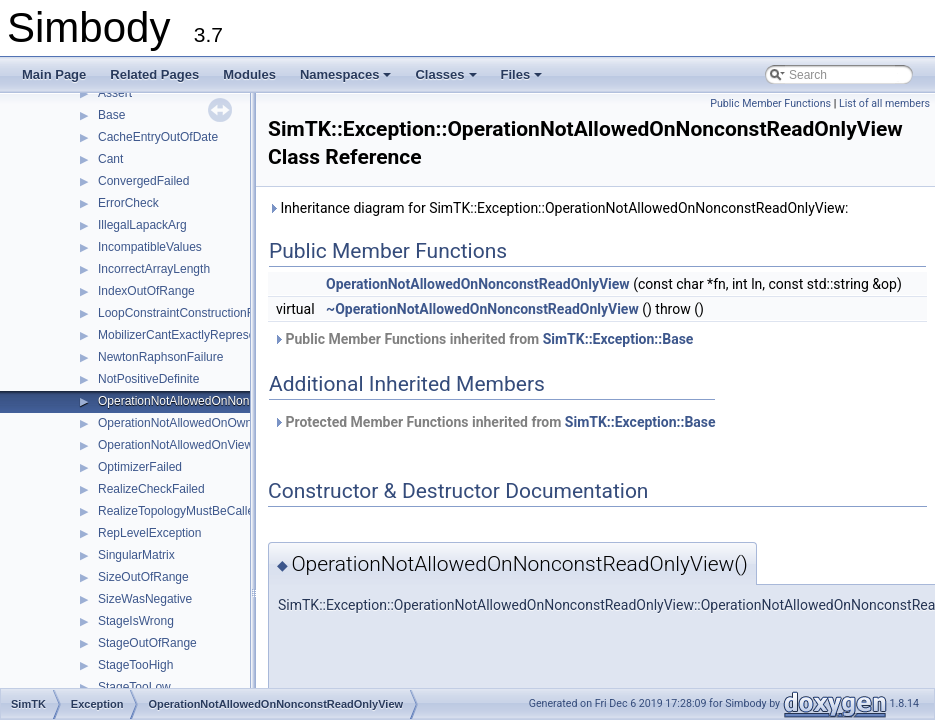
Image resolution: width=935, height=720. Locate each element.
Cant (110, 159)
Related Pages (154, 74)
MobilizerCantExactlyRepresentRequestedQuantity (233, 335)
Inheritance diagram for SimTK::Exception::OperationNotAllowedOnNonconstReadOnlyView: (558, 208)
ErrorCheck (128, 203)
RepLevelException (149, 533)
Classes (447, 80)
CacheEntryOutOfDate (158, 137)
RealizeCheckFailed (151, 489)
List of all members (884, 103)
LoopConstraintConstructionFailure (190, 313)
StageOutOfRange (147, 643)
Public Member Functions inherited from (483, 339)
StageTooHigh (135, 665)
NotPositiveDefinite (148, 379)
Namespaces (347, 80)
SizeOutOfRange (143, 577)
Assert (115, 93)
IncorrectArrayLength (154, 269)
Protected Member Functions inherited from (494, 422)
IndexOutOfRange (146, 291)
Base (111, 115)
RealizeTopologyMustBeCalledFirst (191, 511)
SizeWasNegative (145, 599)
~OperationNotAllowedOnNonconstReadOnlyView (482, 309)
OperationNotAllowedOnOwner (180, 423)
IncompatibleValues (150, 247)
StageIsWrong (136, 621)
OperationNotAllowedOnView (175, 445)
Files (523, 80)
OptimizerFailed (140, 467)
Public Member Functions (770, 103)
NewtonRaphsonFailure (160, 357)
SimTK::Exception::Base (618, 339)
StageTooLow (134, 687)
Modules (249, 74)
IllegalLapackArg (142, 225)
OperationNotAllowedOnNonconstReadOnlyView (227, 401)
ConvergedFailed (143, 181)
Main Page (54, 74)
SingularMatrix (136, 555)
